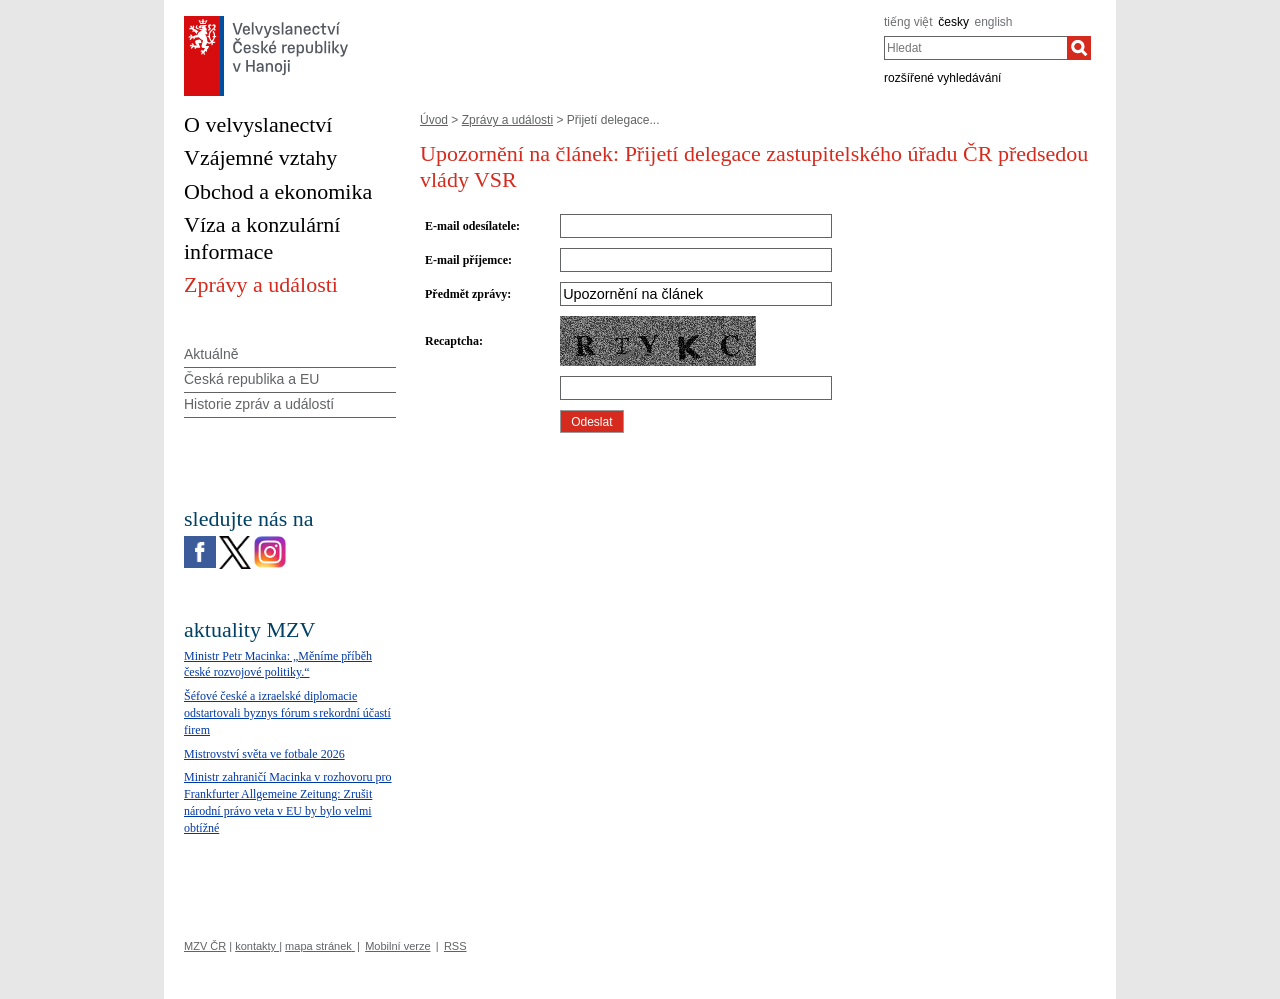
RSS (455, 946)
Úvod (434, 120)
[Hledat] (1079, 48)
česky (953, 22)
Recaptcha (452, 341)
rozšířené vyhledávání (942, 78)
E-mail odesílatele (470, 226)
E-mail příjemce (466, 260)
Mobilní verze (397, 946)
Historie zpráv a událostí (259, 404)
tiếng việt (908, 22)
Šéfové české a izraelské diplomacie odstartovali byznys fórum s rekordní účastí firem (287, 713)
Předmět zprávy (466, 294)
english (994, 22)
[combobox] (975, 48)
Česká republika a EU (251, 379)
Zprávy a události (507, 120)
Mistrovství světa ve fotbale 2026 (264, 754)
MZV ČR (205, 946)
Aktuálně (211, 354)
